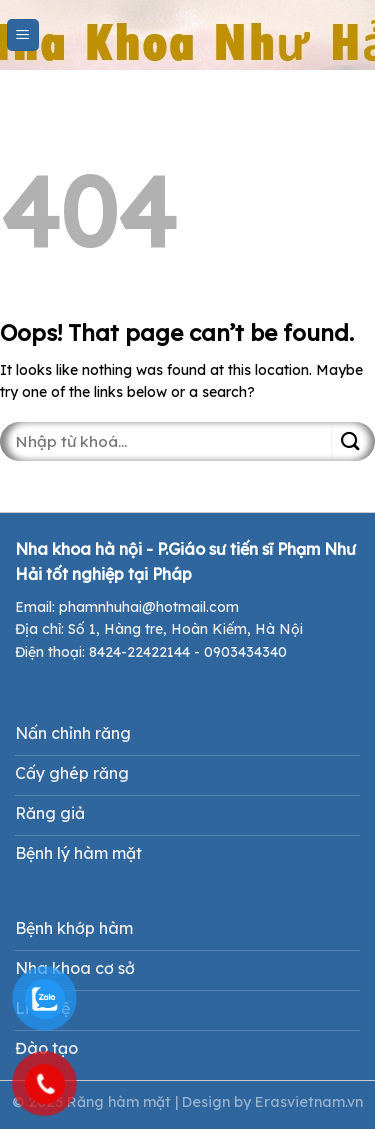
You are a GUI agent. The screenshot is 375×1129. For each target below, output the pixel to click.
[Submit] (353, 441)
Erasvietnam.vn (309, 1102)
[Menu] (23, 35)
